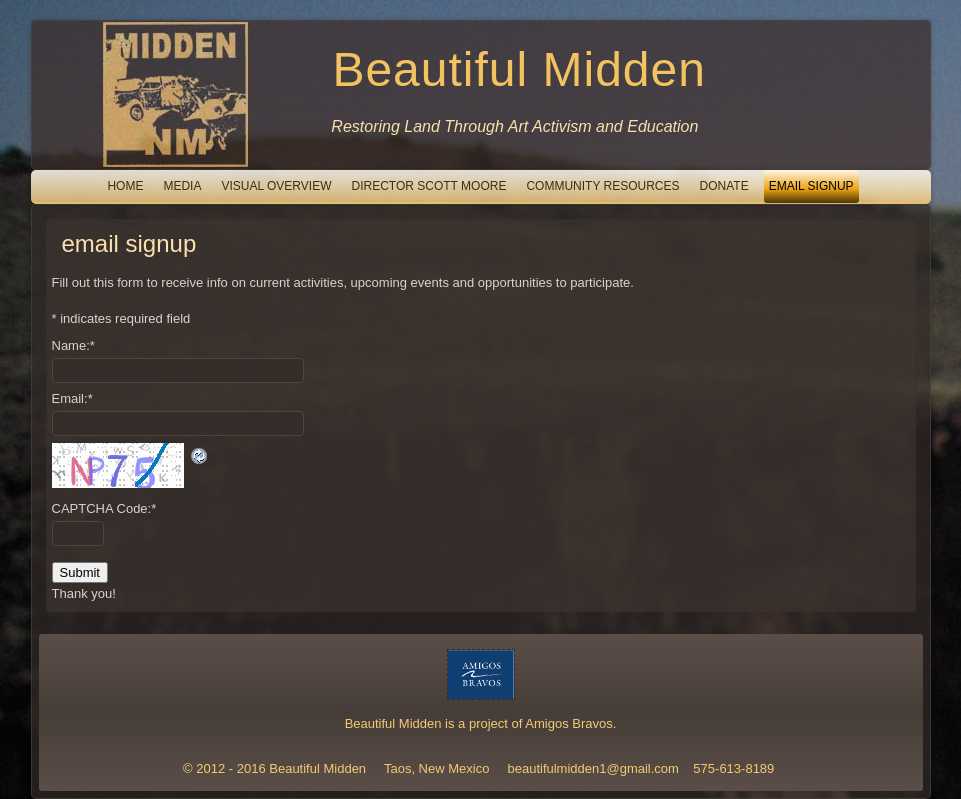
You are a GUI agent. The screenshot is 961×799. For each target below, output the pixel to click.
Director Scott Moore (428, 186)
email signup (811, 186)
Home (125, 186)
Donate (724, 186)
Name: (73, 345)
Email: (72, 398)
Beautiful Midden (519, 69)
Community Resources (602, 186)
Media (182, 186)
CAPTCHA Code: (104, 508)
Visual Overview (276, 186)
